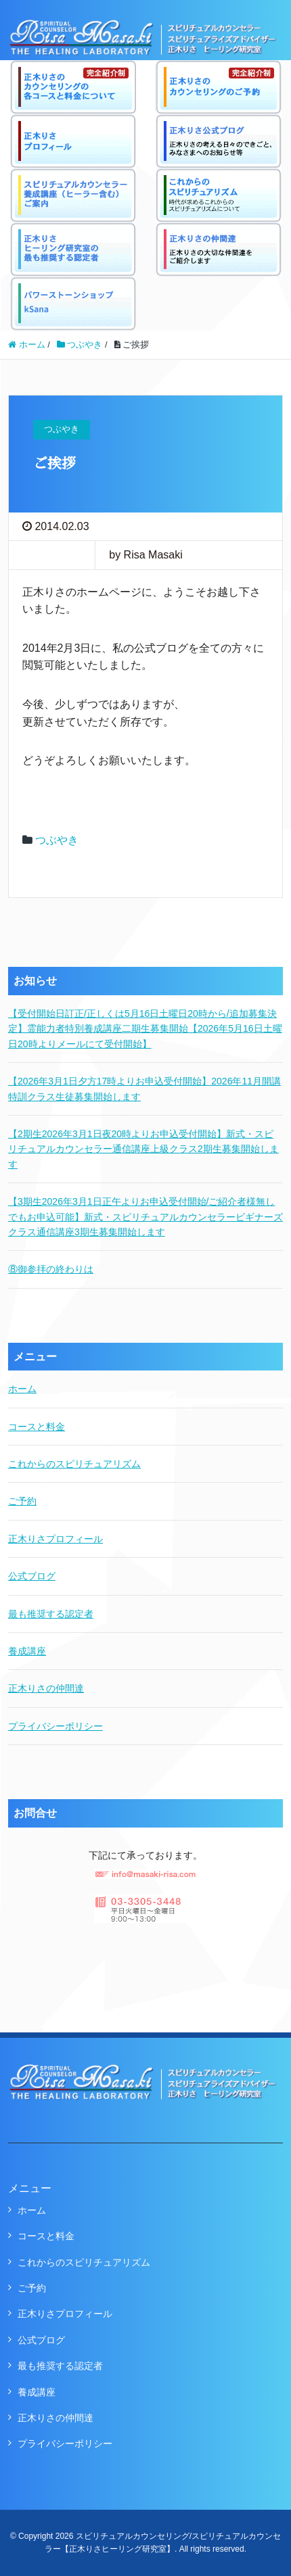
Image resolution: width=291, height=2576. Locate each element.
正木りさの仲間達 (46, 1688)
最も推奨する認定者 (50, 1613)
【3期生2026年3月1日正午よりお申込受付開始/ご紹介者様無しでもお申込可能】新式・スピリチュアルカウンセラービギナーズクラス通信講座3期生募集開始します (145, 1216)
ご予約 (22, 1501)
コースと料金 (36, 1426)
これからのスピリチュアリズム (74, 1463)
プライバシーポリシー (55, 1726)
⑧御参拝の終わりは (50, 1269)
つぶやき (57, 840)
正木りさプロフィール (55, 1538)
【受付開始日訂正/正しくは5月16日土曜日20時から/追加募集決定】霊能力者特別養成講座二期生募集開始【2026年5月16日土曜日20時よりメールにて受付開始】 (145, 1028)
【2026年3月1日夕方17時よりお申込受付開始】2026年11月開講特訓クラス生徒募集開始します (144, 1088)
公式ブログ (31, 1576)
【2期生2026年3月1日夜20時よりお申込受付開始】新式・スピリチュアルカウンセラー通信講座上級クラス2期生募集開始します (143, 1149)
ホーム (22, 1388)
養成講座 (27, 1651)
